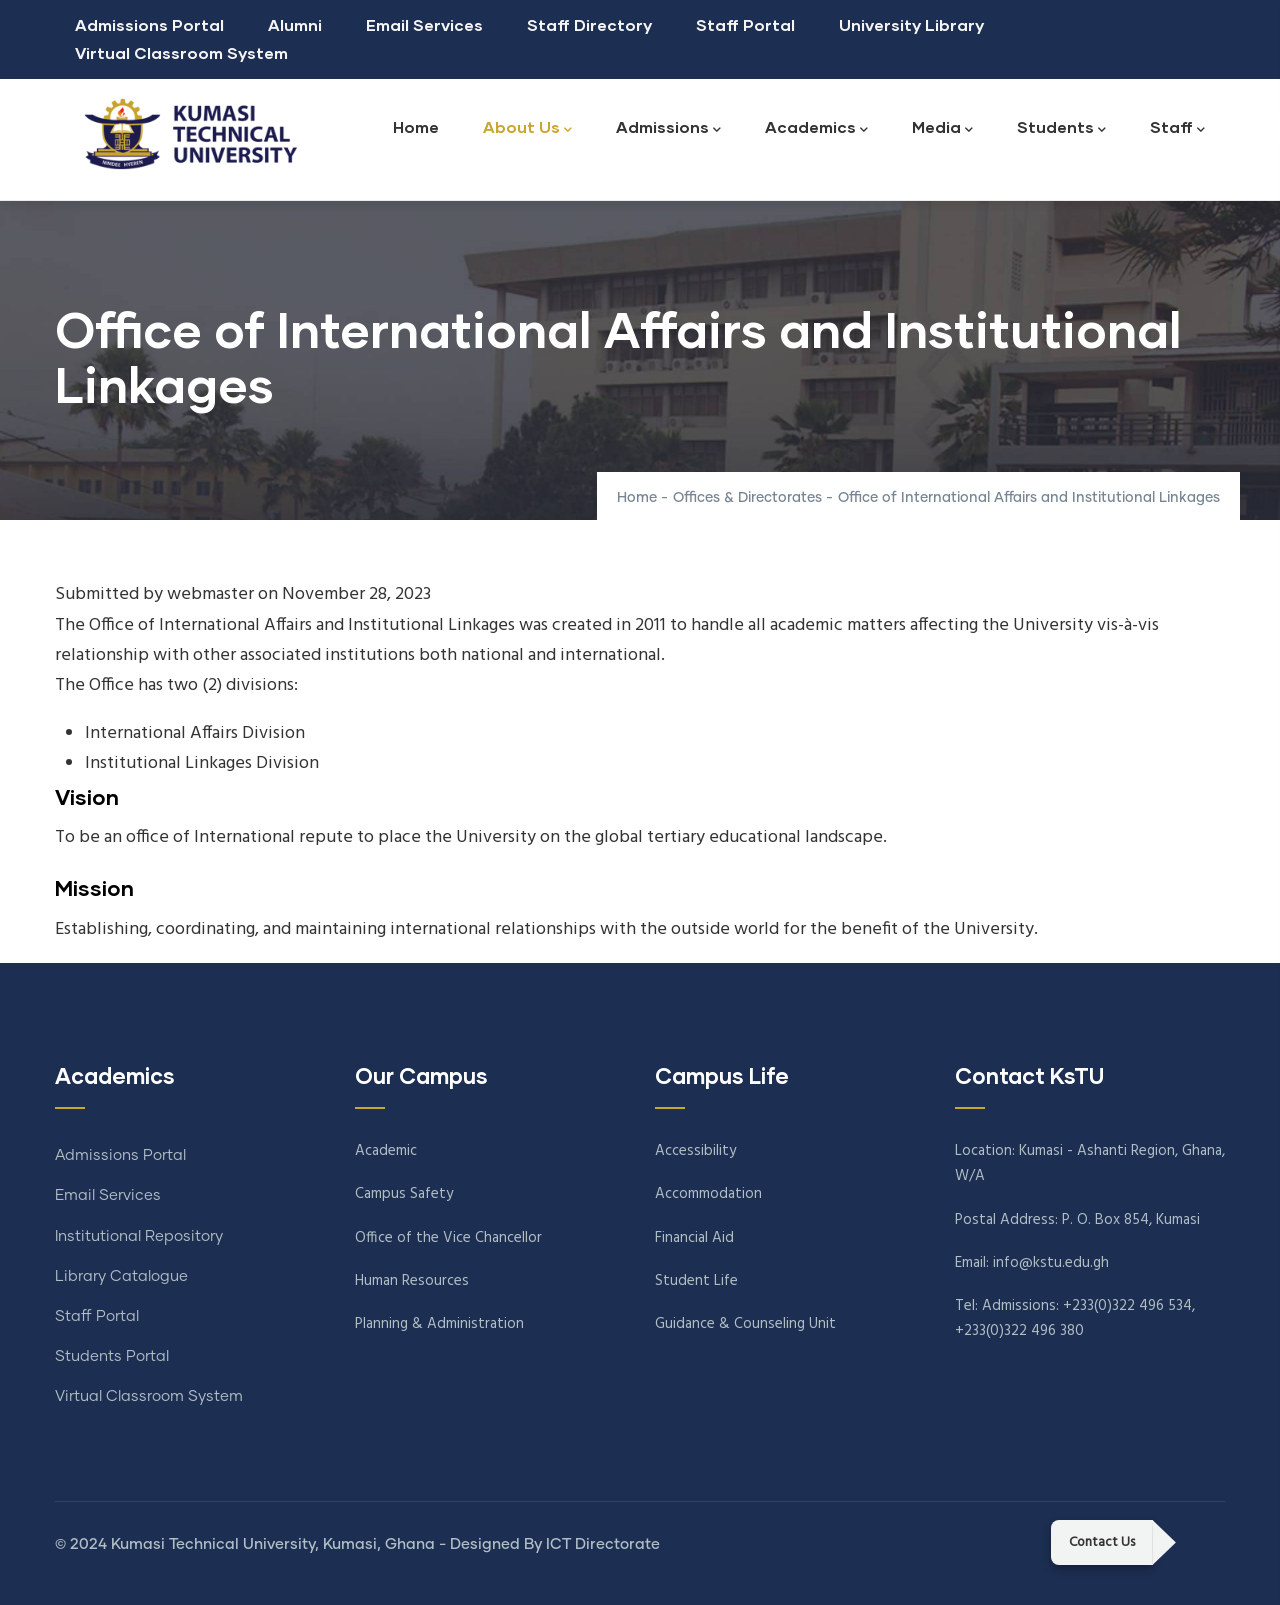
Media (942, 128)
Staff (1177, 128)
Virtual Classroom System (181, 52)
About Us (527, 128)
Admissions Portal (149, 24)
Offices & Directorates (747, 498)
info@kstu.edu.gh (1051, 1263)
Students (1061, 128)
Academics (816, 128)
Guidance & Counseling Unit (745, 1324)
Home (416, 126)
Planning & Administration (439, 1324)
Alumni (295, 24)
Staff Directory (589, 24)
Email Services (424, 24)
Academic (386, 1151)
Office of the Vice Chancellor (448, 1238)
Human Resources (412, 1281)
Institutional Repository (139, 1236)
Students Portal (112, 1356)
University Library (911, 24)
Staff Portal (745, 24)
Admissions (668, 128)
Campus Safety (404, 1194)
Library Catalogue (121, 1276)
